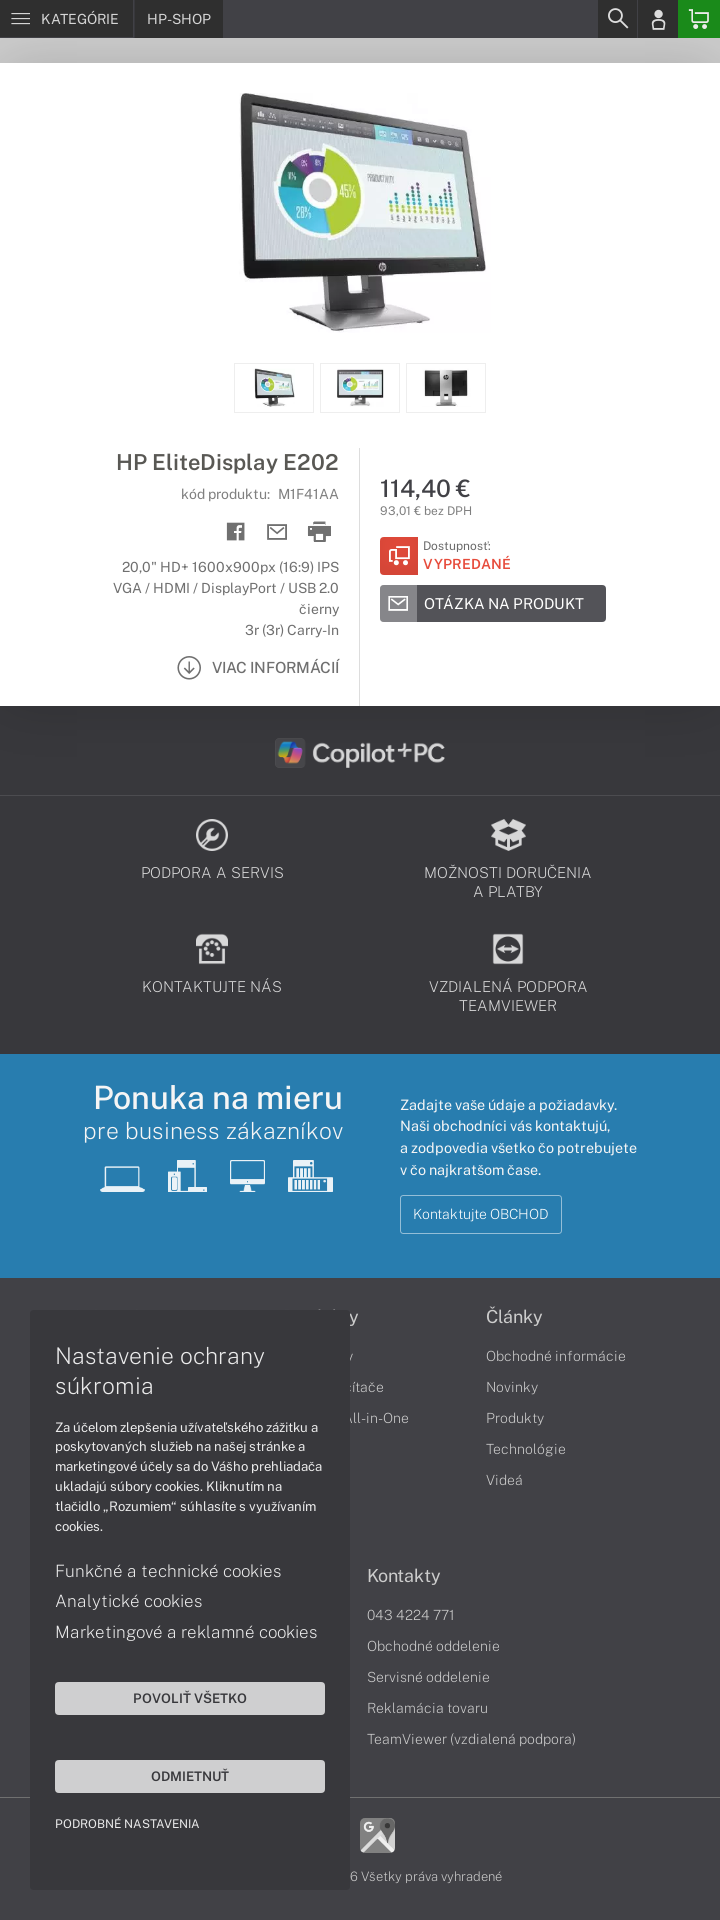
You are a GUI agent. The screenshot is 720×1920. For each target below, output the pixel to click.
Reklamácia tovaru (427, 1708)
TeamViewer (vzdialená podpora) (471, 1739)
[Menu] (66, 19)
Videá (504, 1480)
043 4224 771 (411, 1615)
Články (514, 1317)
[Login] (658, 19)
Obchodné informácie (556, 1356)
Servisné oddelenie (428, 1677)
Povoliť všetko (190, 1698)
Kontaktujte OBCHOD (481, 1214)
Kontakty (404, 1576)
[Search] (617, 19)
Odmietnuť (190, 1776)
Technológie (526, 1449)
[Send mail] (277, 532)
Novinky (512, 1387)
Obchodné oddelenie (433, 1646)
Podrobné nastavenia (127, 1824)
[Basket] (699, 19)
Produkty (515, 1418)
